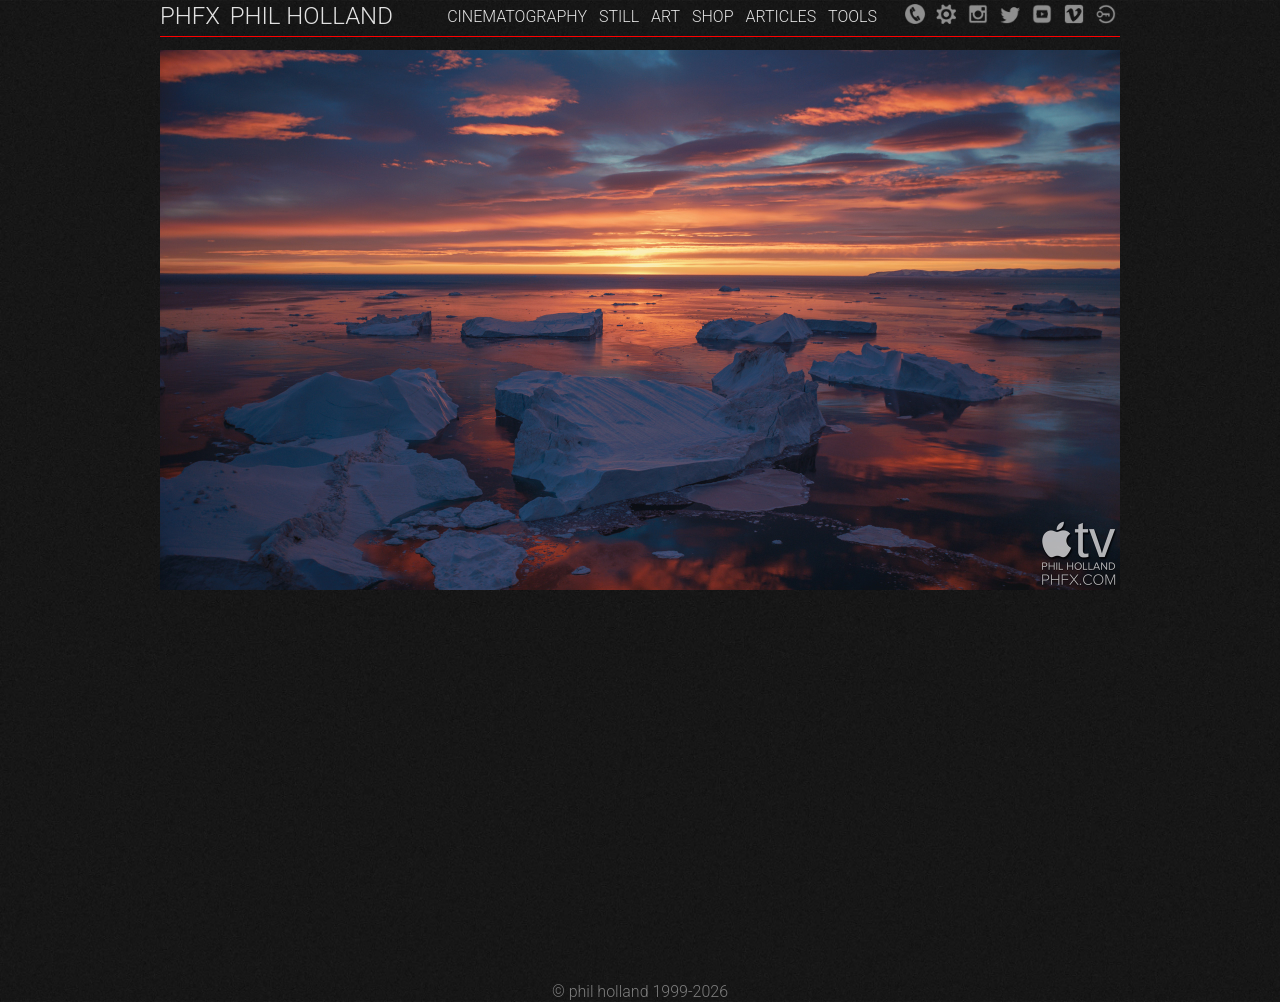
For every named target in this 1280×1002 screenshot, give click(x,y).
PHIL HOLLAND (311, 16)
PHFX (190, 16)
